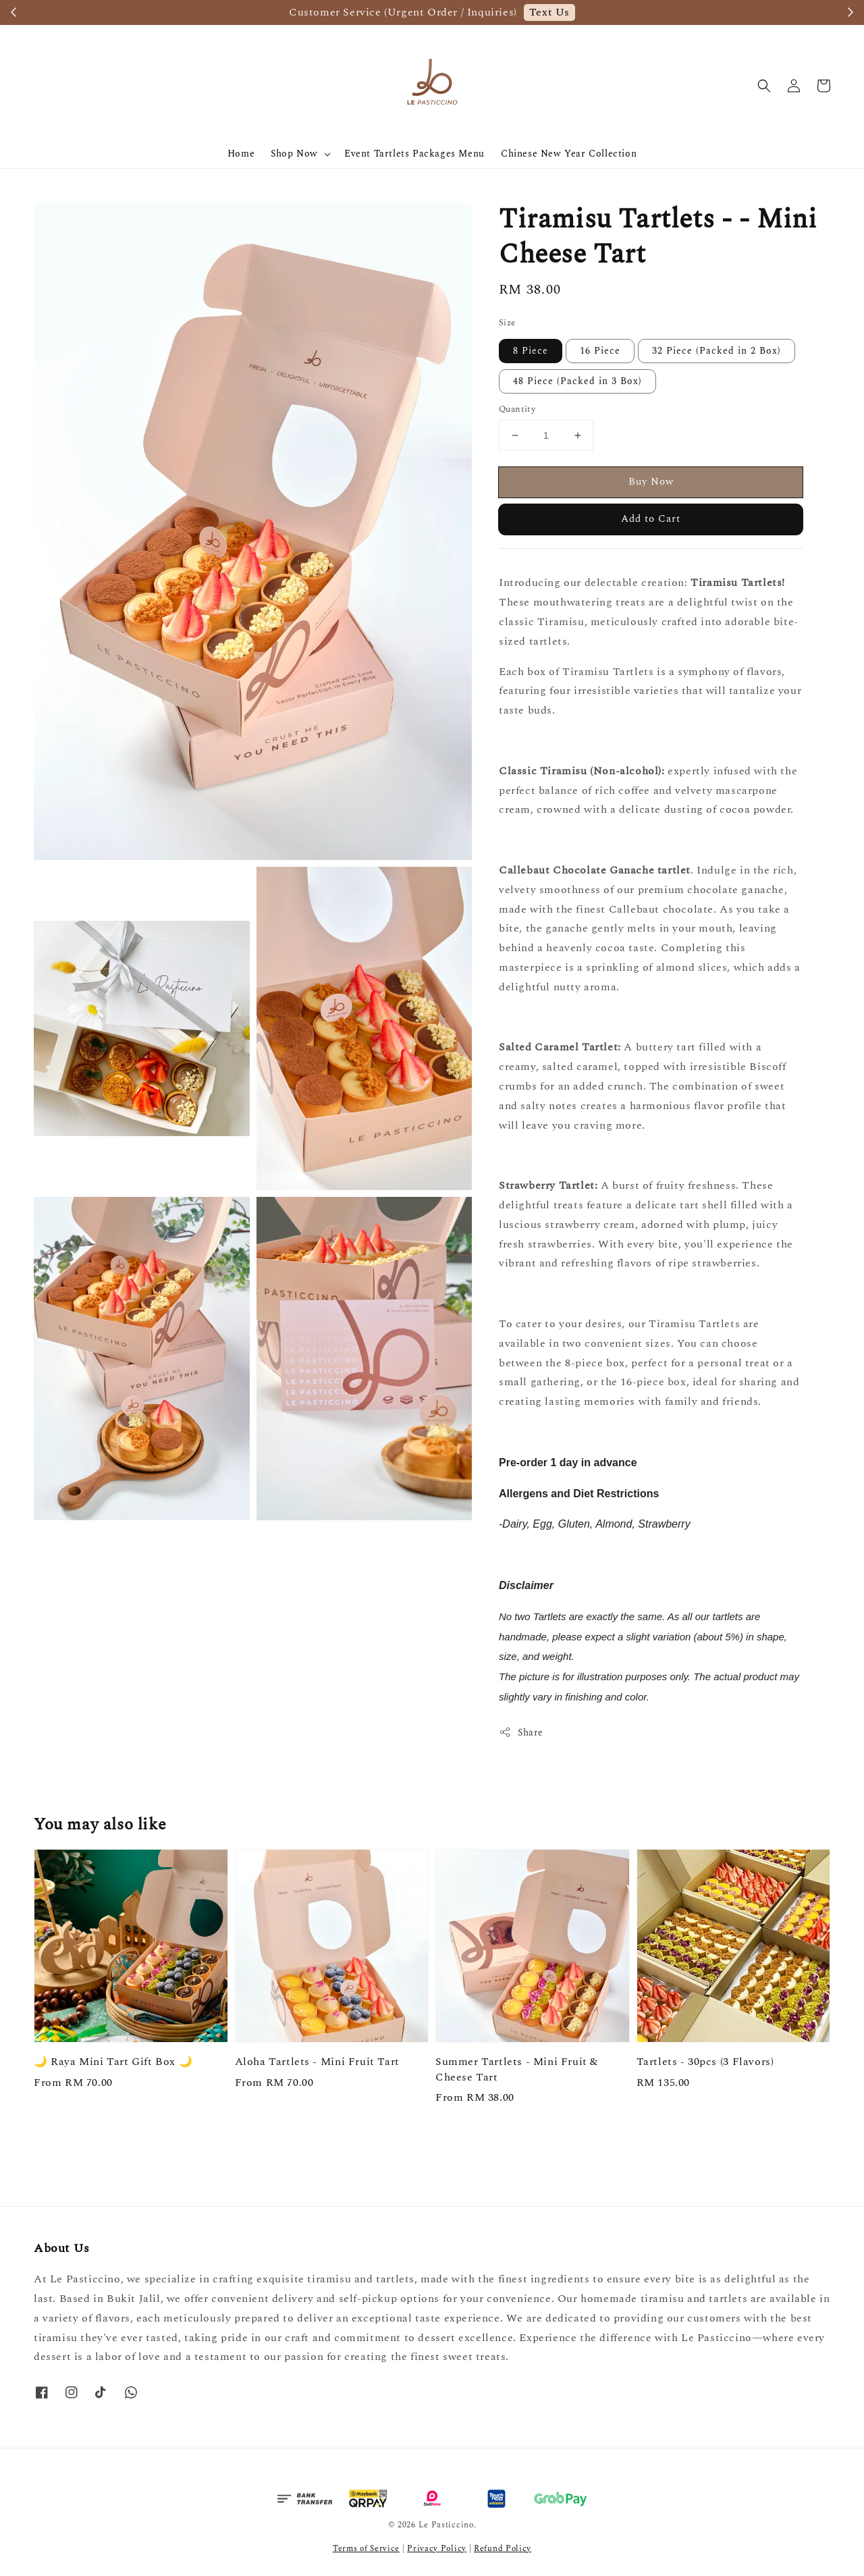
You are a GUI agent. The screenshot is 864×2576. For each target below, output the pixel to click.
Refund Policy (502, 2548)
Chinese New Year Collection (569, 153)
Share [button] (521, 1732)
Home (240, 153)
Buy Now (651, 481)
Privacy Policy (436, 2548)
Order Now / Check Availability (577, 12)
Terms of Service (366, 2548)
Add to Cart (650, 519)
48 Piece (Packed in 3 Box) (577, 381)
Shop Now (294, 154)
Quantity (517, 409)
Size (507, 323)
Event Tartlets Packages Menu (414, 153)
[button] (764, 86)
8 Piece (530, 351)
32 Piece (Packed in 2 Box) (716, 351)
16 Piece (600, 351)
